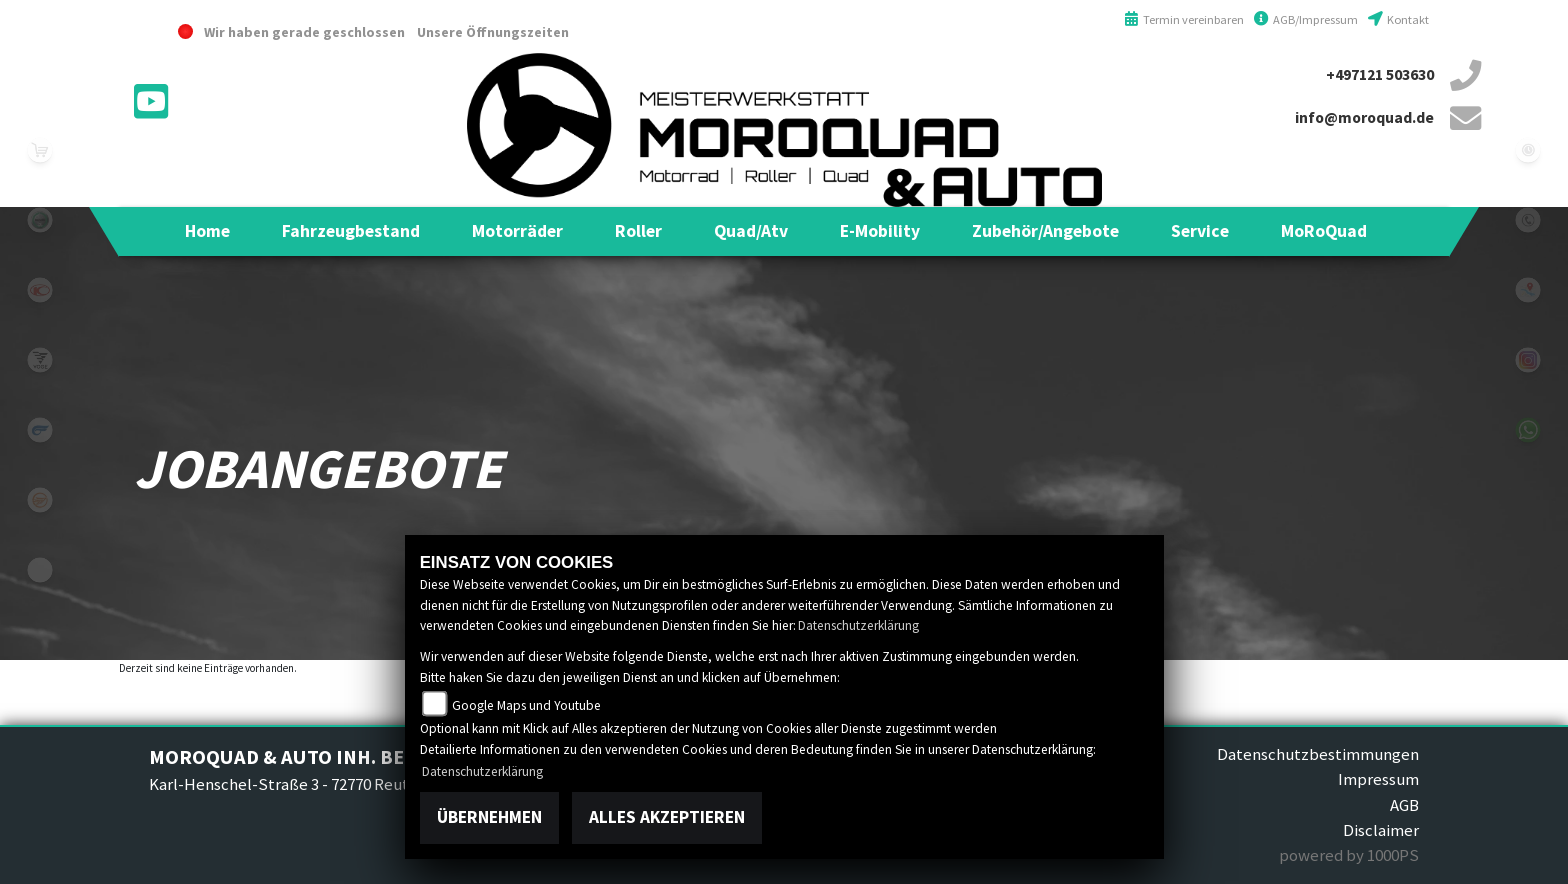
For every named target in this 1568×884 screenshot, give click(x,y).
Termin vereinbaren (1184, 19)
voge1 (40, 360)
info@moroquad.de (1364, 117)
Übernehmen (489, 817)
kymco (40, 290)
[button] (351, 231)
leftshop (40, 150)
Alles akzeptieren (667, 817)
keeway (40, 500)
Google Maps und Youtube (526, 705)
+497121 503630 (1380, 74)
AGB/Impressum (1306, 19)
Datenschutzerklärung (858, 625)
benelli (40, 220)
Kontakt (1398, 19)
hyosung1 (40, 430)
